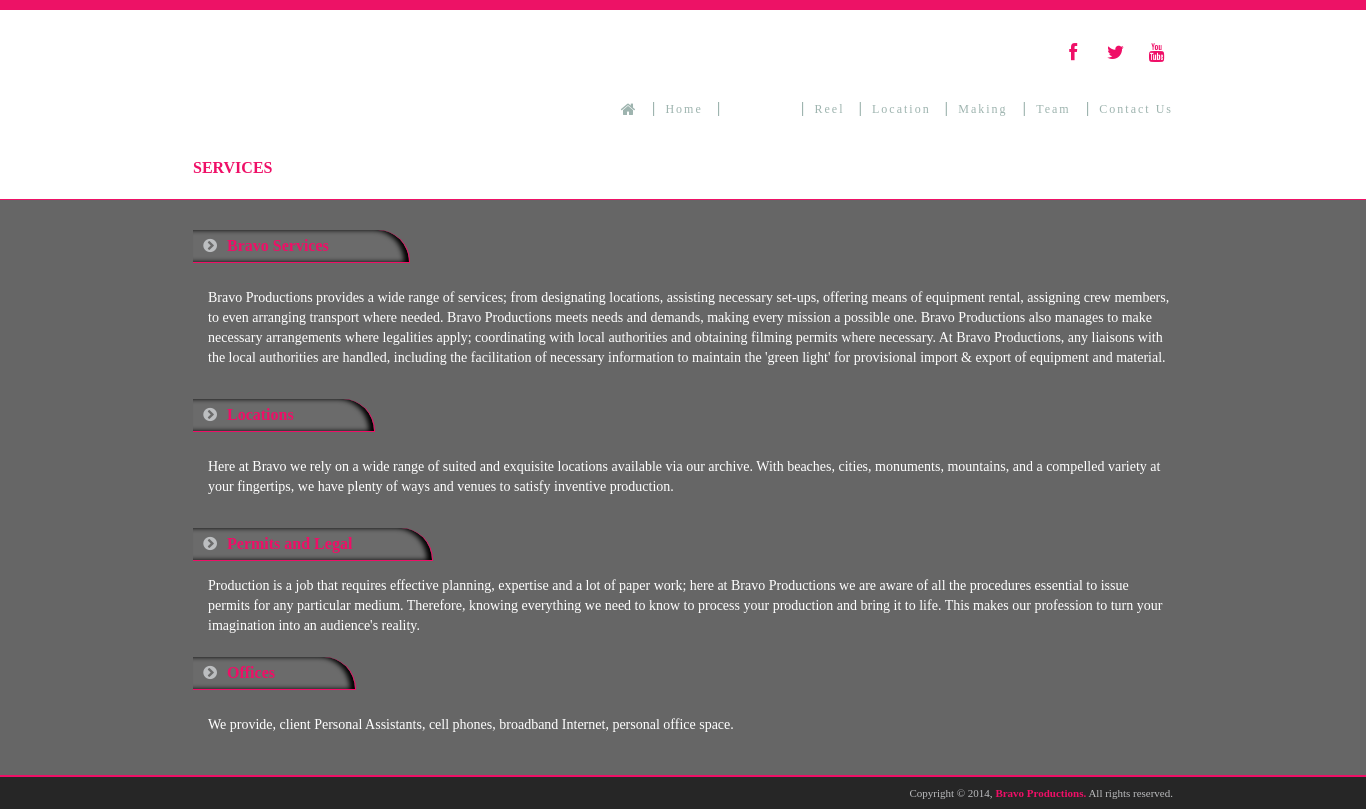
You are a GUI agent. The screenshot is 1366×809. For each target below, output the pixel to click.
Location (901, 109)
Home (683, 109)
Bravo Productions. (1040, 793)
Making (985, 109)
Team (1055, 109)
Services (758, 109)
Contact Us (1136, 109)
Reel (830, 109)
